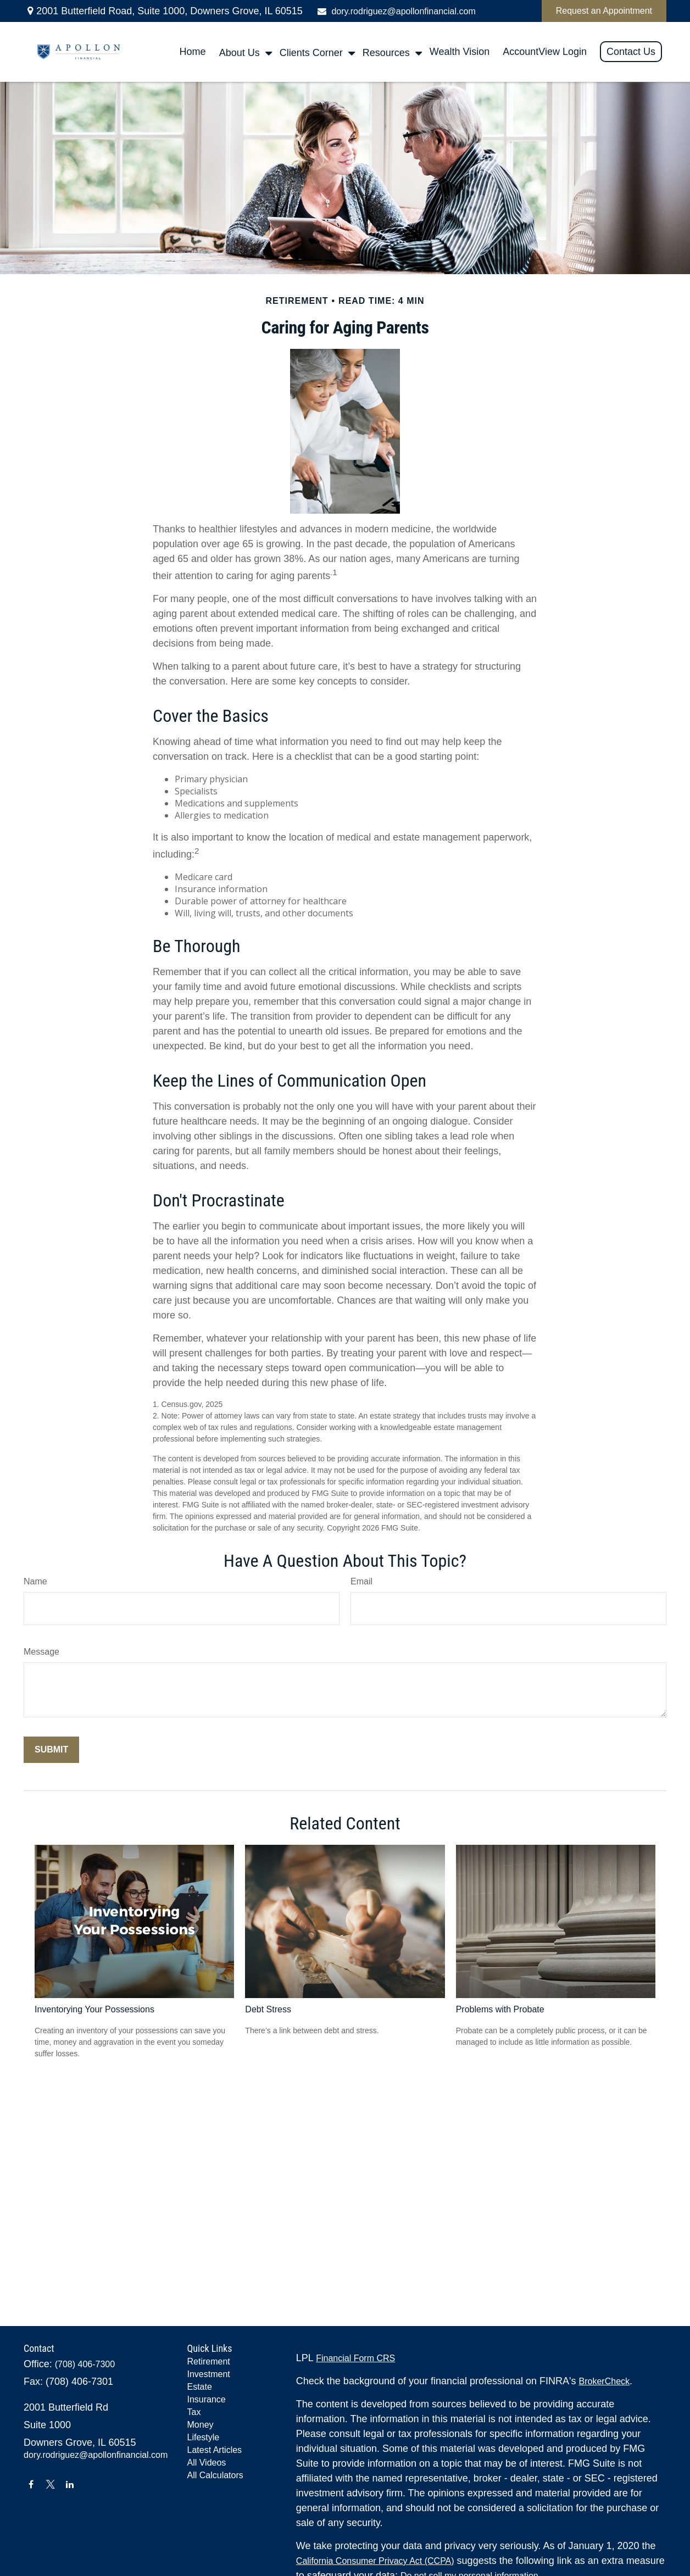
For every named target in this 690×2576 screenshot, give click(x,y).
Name (35, 1581)
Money (200, 2424)
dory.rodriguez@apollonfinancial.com (396, 11)
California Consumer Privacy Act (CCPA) (375, 2561)
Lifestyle (203, 2437)
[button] (192, 52)
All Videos (206, 2462)
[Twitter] (50, 2484)
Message (41, 1651)
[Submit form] (51, 1750)
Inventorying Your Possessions (94, 2009)
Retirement (208, 2361)
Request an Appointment (604, 10)
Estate (199, 2386)
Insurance (206, 2399)
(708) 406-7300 (85, 2364)
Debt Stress (268, 2009)
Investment (208, 2374)
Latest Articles (214, 2450)
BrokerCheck (604, 2381)
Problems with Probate (500, 2009)
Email (361, 1581)
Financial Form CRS (355, 2358)
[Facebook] (31, 2484)
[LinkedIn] (70, 2484)
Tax (194, 2412)
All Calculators (215, 2475)
